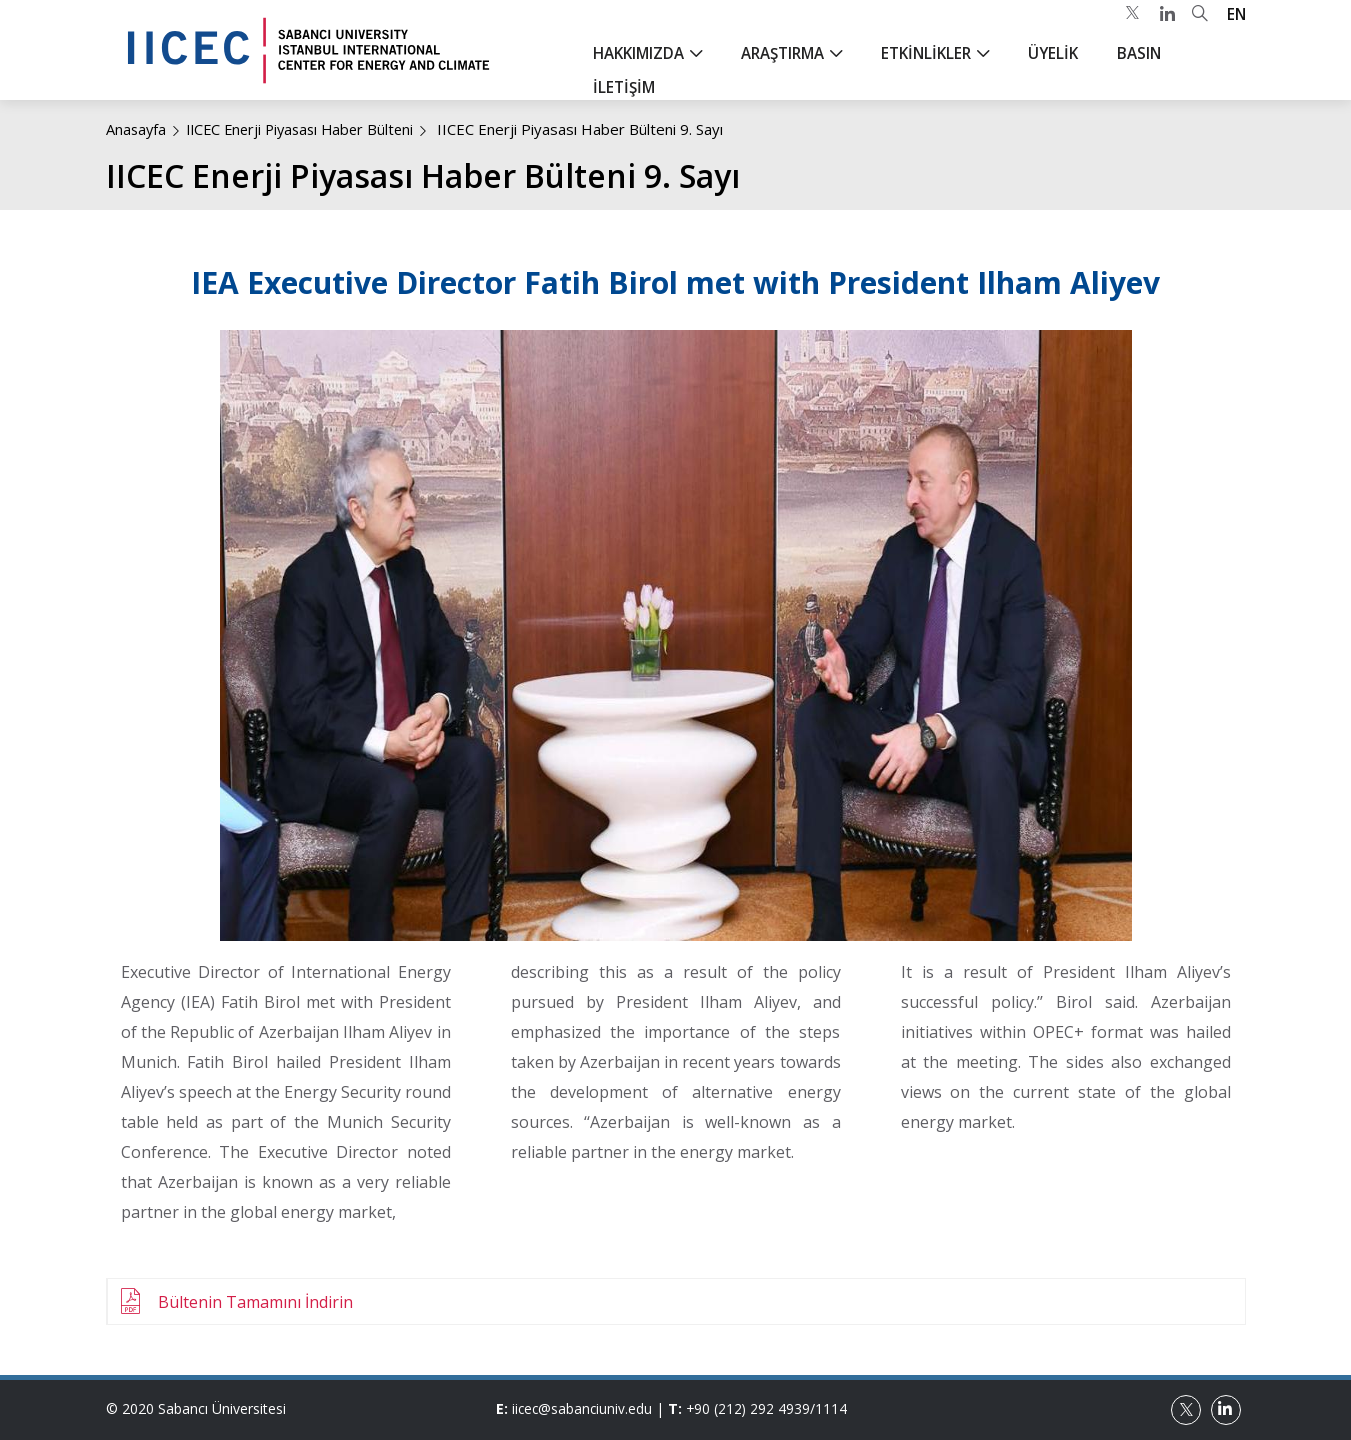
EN (1236, 30)
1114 (836, 1408)
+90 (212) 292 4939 (752, 1408)
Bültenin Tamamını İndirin (255, 1302)
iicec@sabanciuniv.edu (583, 1408)
